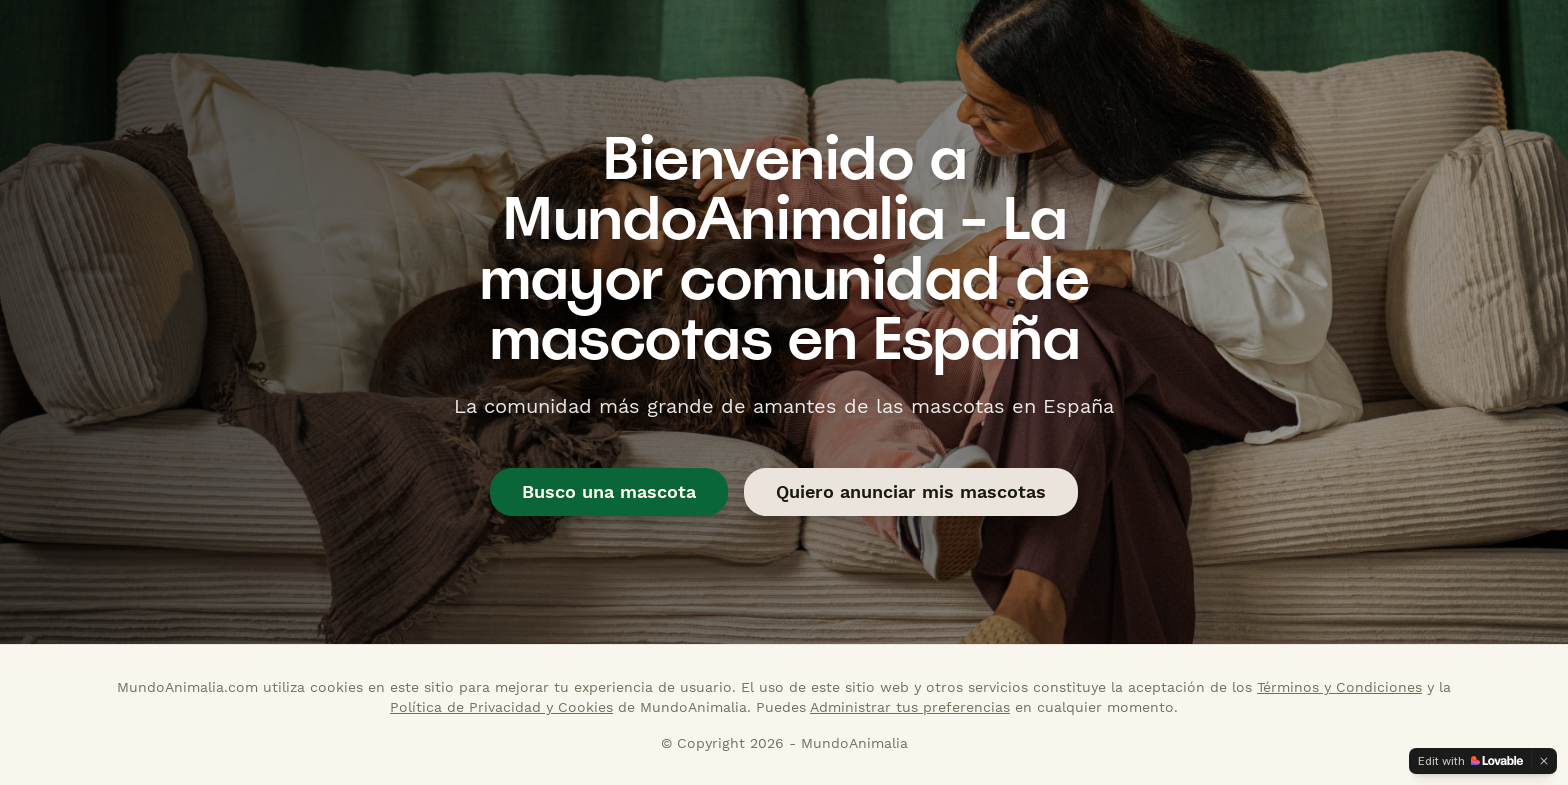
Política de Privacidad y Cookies (501, 707)
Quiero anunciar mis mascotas (911, 491)
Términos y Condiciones (1339, 687)
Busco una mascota (609, 491)
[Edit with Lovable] (1470, 761)
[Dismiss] (1544, 761)
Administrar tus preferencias (910, 707)
